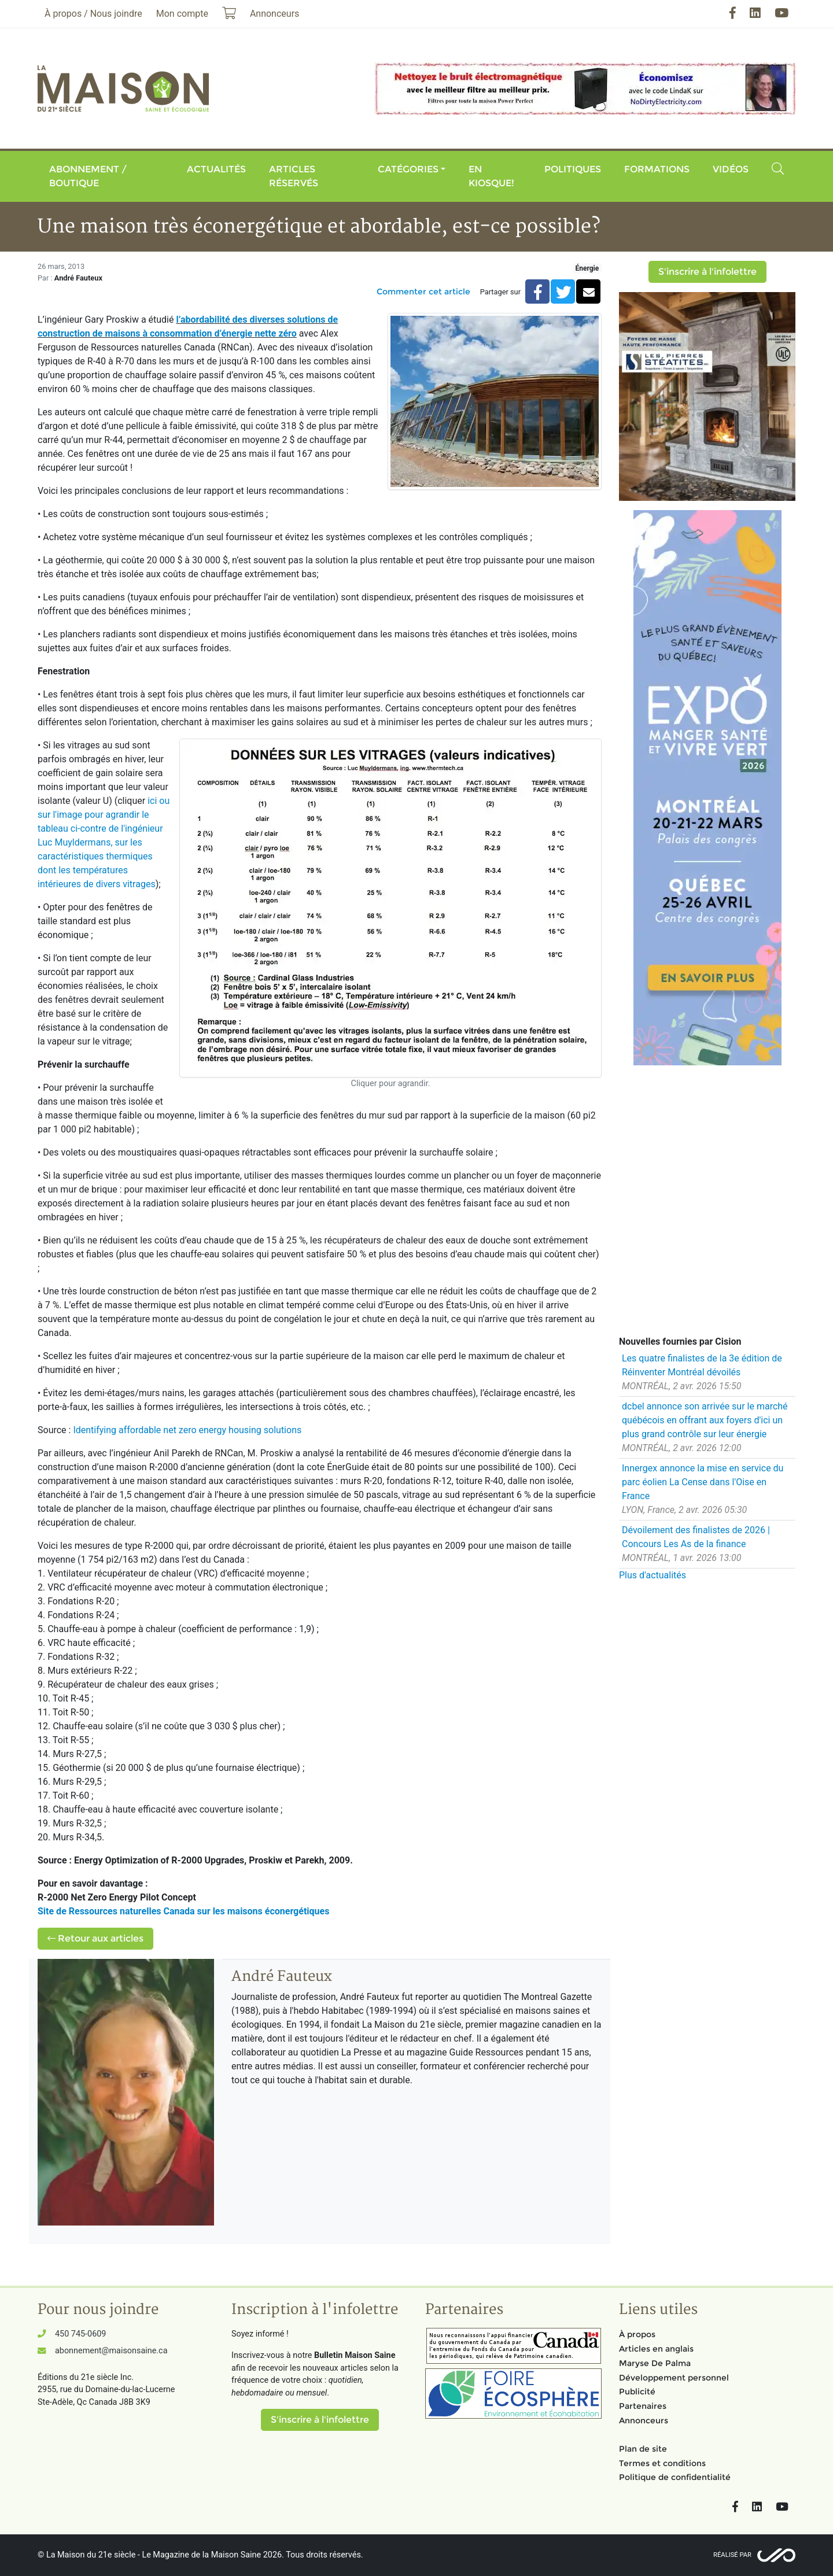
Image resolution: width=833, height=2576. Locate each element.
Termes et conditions (662, 2463)
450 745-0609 (80, 2334)
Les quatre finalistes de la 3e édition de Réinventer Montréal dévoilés (702, 1365)
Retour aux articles (95, 1938)
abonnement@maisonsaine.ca (111, 2351)
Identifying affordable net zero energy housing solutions (186, 1429)
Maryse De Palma (655, 2363)
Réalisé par (732, 2555)
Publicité (637, 2391)
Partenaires (642, 2406)
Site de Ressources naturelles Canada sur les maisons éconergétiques (183, 1911)
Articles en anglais (656, 2349)
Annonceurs (643, 2420)
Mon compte (182, 13)
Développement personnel (674, 2377)
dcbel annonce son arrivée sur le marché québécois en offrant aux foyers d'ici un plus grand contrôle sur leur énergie (705, 1420)
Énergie (587, 268)
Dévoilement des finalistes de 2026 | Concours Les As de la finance (696, 1537)
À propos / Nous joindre (93, 13)
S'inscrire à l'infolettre (707, 271)
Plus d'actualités (652, 1575)
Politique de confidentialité (675, 2477)
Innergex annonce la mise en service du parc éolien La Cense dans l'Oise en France (702, 1482)
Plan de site (643, 2449)
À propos (637, 2334)
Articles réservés (293, 176)
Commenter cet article (423, 291)
